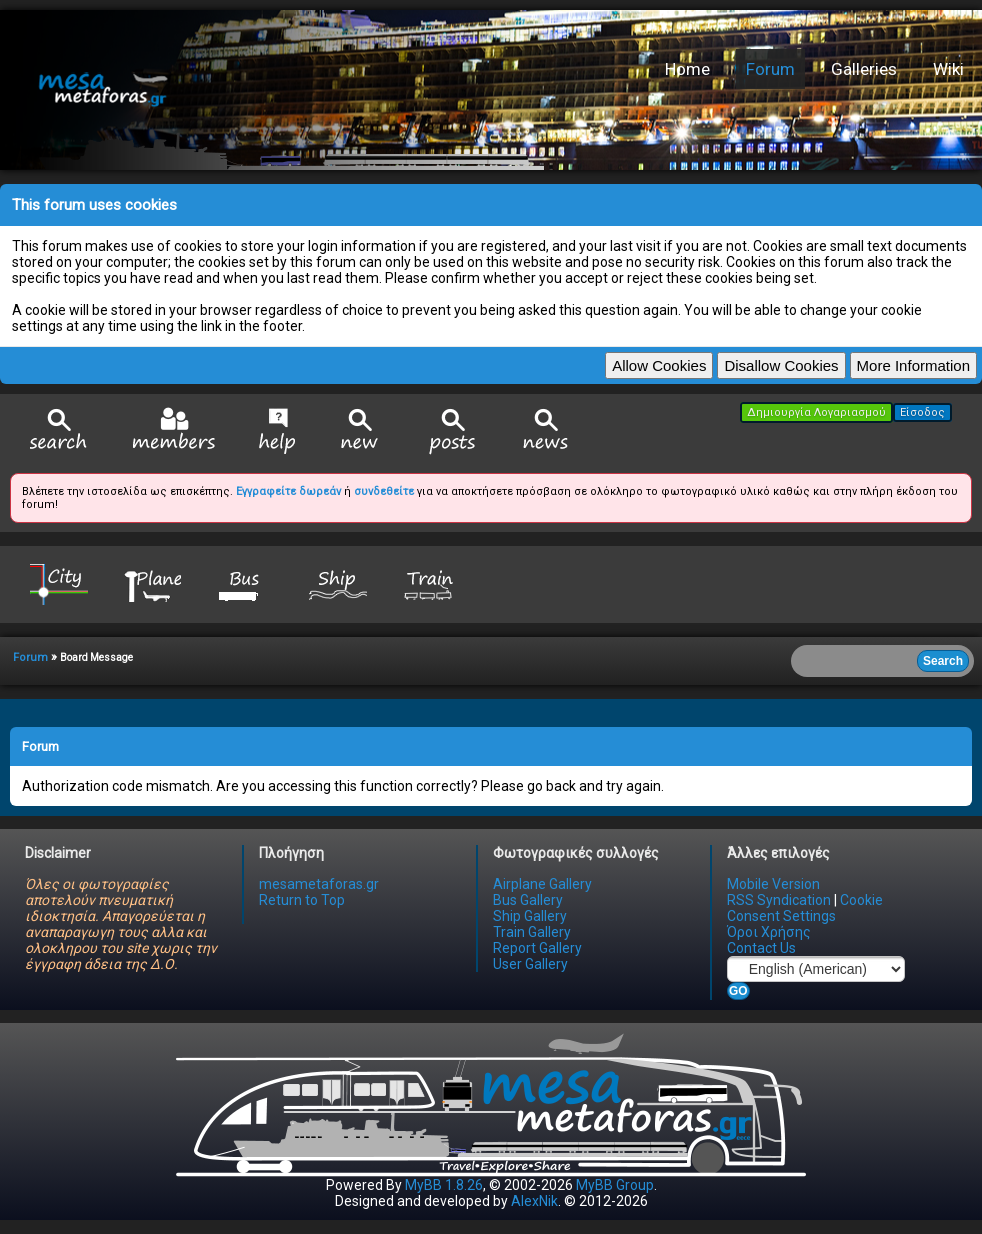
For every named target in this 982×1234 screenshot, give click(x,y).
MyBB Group (615, 1185)
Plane (152, 583)
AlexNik (534, 1201)
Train (431, 583)
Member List (173, 430)
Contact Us (761, 948)
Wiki (948, 69)
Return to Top (302, 900)
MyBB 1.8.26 (444, 1185)
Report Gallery (537, 948)
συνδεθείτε (384, 491)
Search (59, 431)
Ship (338, 583)
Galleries (864, 69)
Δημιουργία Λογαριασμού (816, 412)
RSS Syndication (779, 900)
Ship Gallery (530, 916)
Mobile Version (773, 884)
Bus (245, 583)
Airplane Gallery (542, 884)
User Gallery (530, 964)
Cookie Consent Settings (805, 908)
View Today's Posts (453, 431)
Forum (770, 69)
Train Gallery (532, 932)
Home (687, 69)
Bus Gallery (528, 900)
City (59, 583)
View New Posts (360, 431)
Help (277, 431)
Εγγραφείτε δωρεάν (288, 491)
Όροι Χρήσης (769, 932)
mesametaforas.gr (319, 884)
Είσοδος (922, 412)
